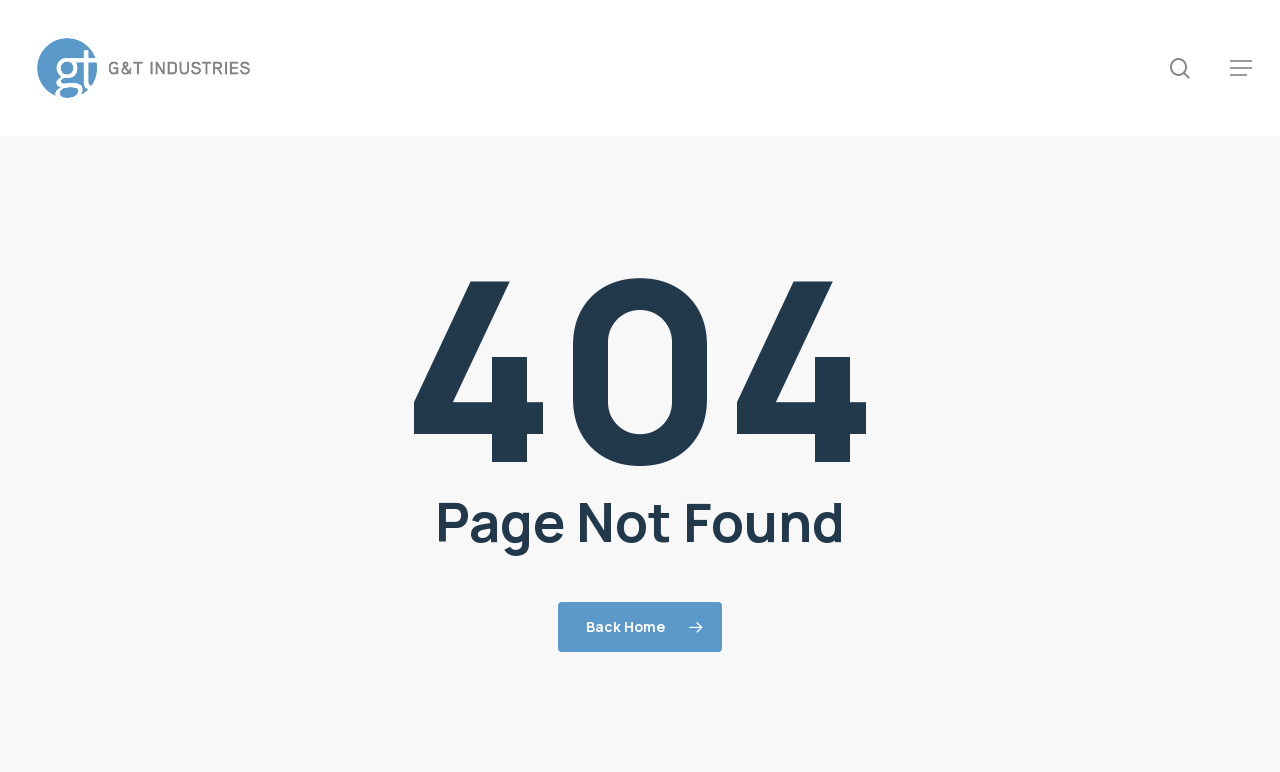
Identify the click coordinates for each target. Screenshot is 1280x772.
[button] (1241, 68)
